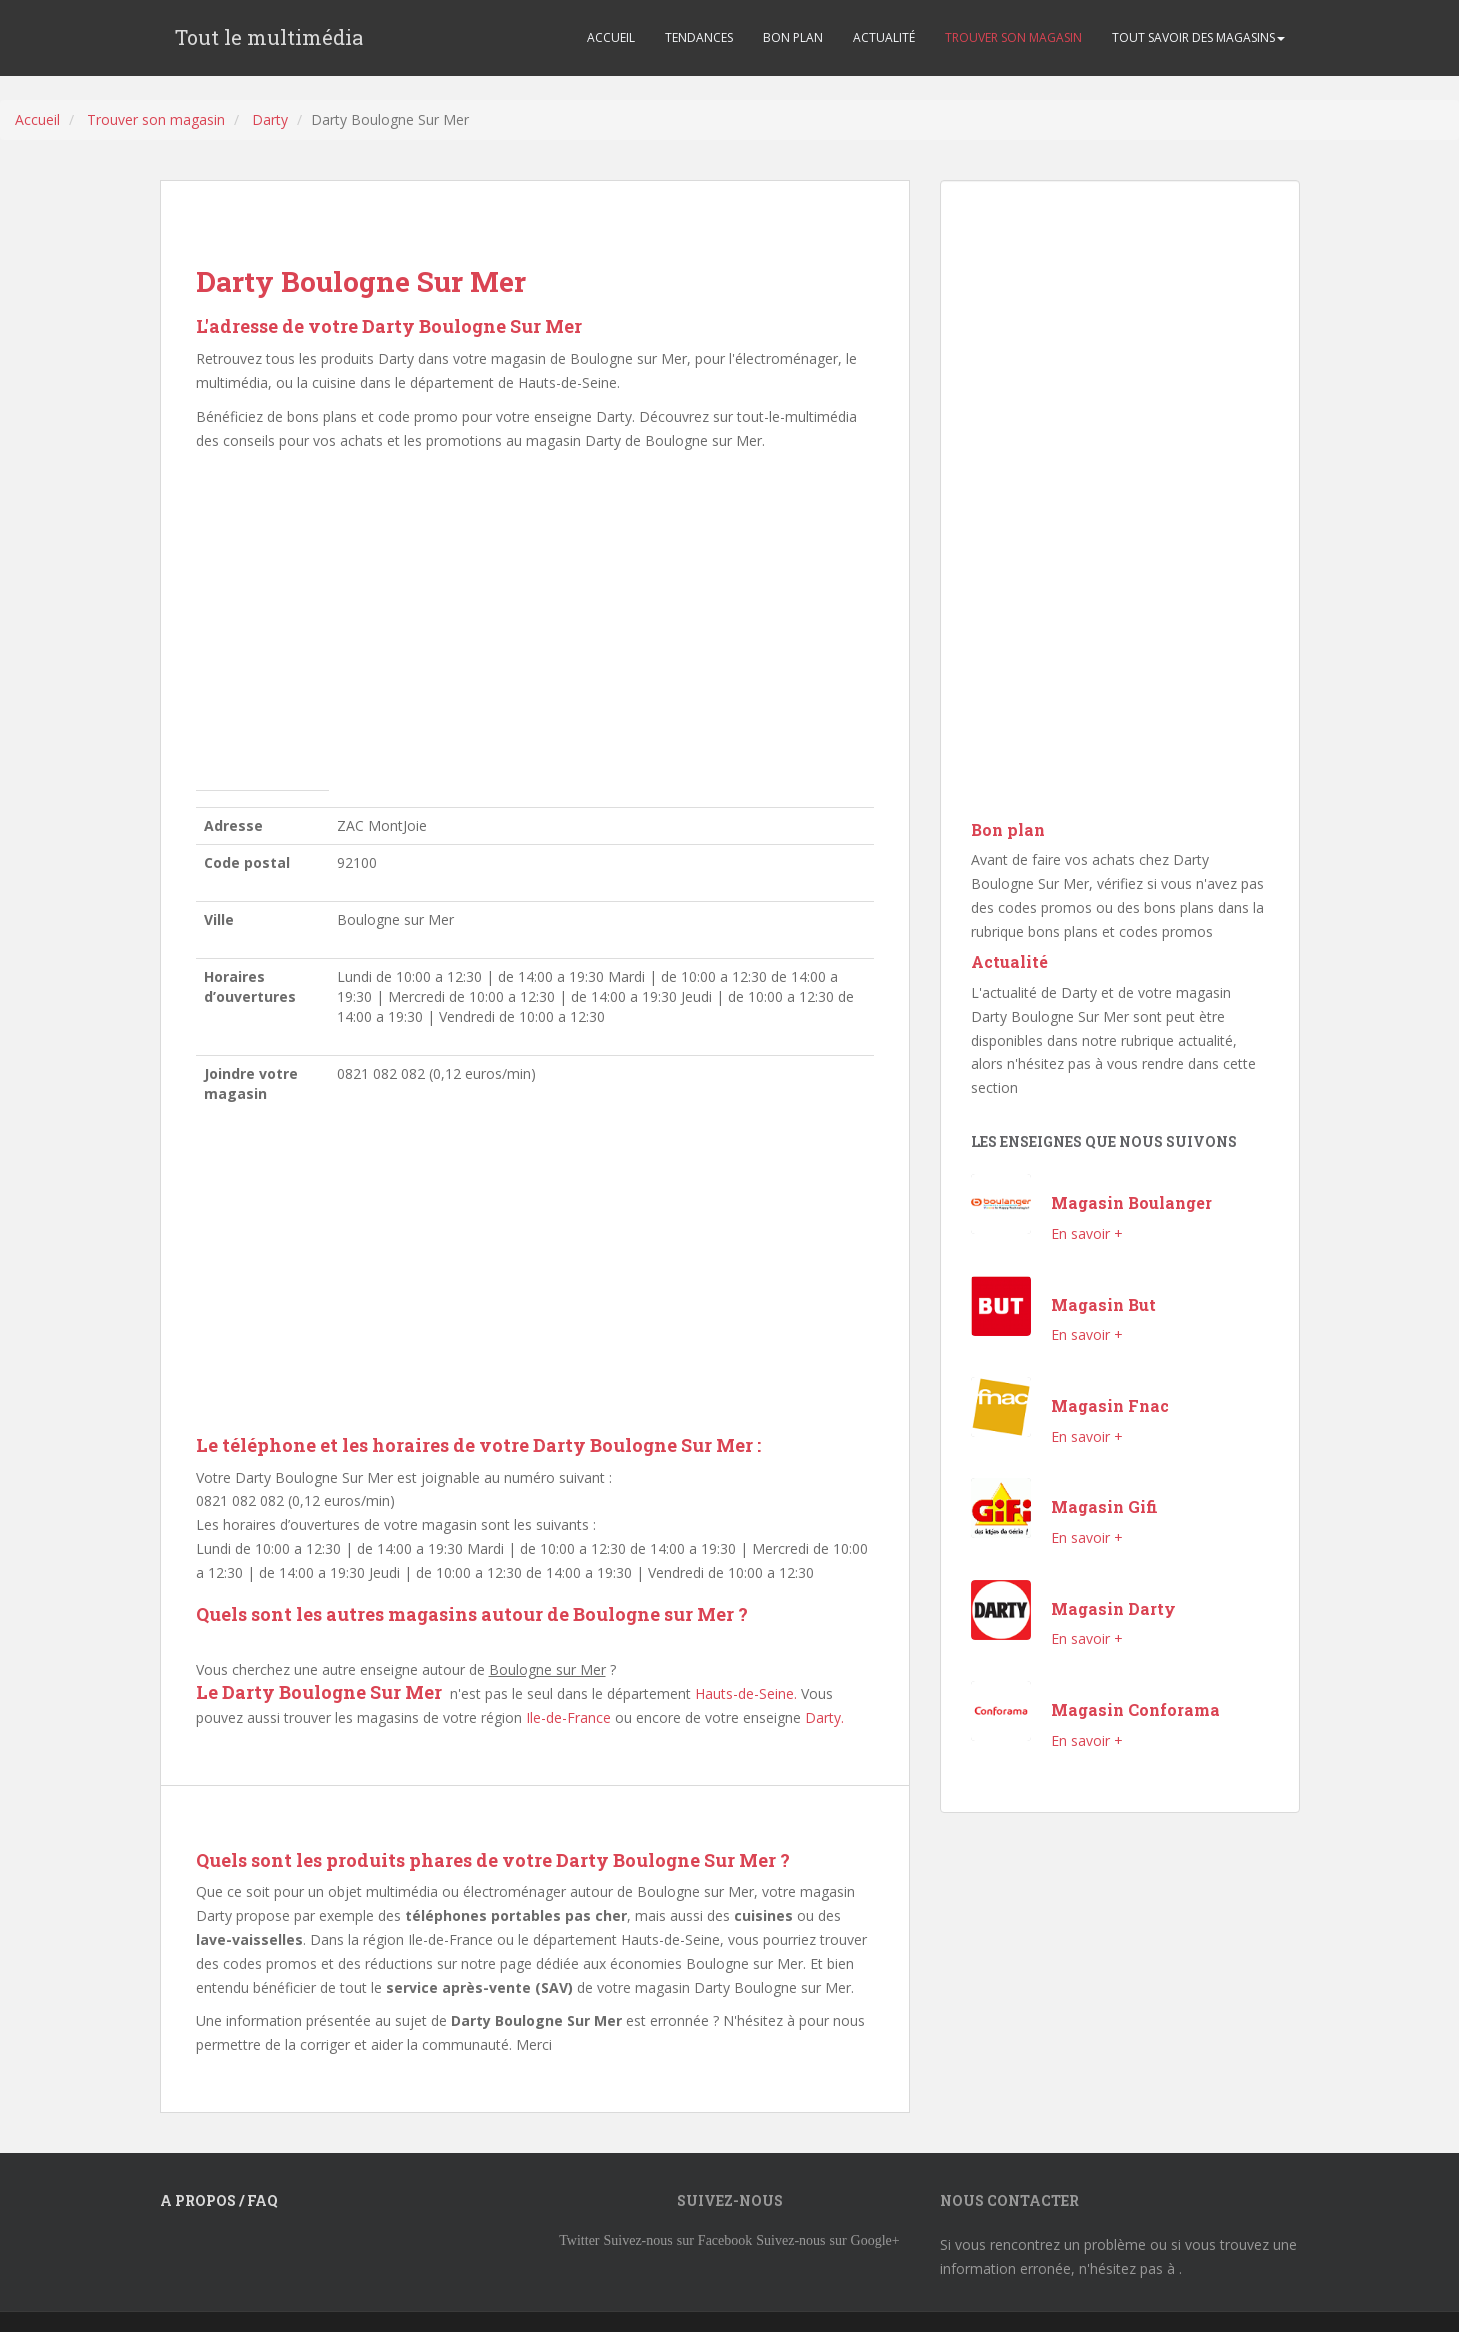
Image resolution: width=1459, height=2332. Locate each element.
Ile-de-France (568, 1717)
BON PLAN (793, 37)
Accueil (37, 119)
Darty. (824, 1717)
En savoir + (1087, 1233)
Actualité (1009, 961)
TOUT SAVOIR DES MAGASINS (1198, 37)
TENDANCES (699, 37)
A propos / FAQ (219, 2200)
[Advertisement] (535, 626)
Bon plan (1008, 829)
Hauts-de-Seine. (746, 1693)
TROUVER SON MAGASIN (1013, 37)
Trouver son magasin (156, 119)
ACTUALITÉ (884, 37)
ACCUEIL (611, 37)
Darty (270, 119)
